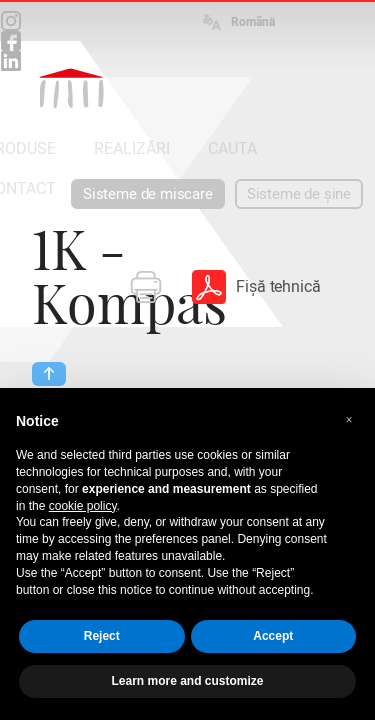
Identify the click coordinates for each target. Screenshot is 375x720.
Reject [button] (102, 636)
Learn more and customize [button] (187, 681)
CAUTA (232, 148)
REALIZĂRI (132, 148)
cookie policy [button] (83, 506)
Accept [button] (273, 636)
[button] (349, 420)
